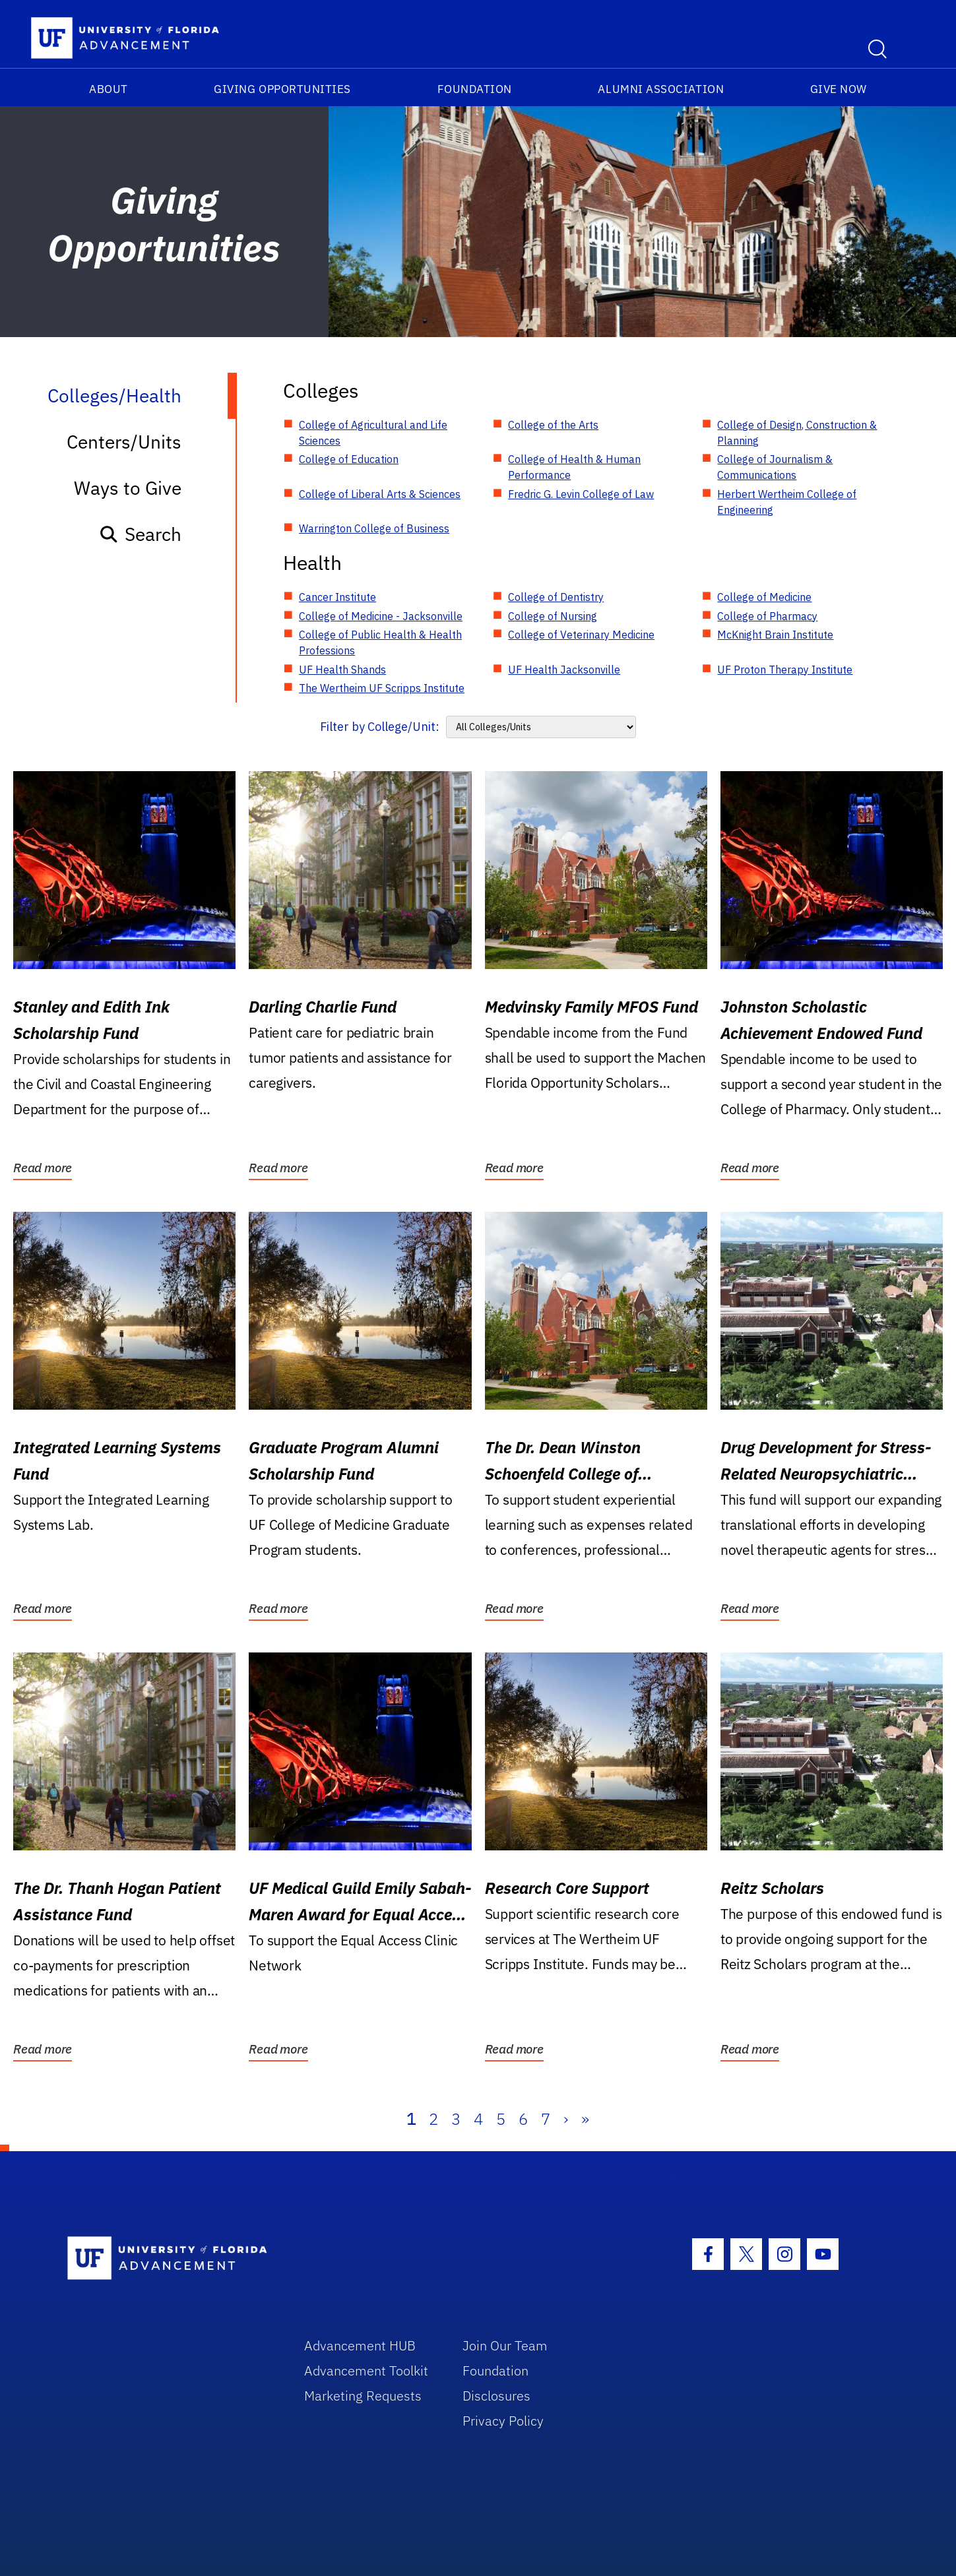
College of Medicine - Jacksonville (380, 616)
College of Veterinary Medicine (581, 634)
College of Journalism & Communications (775, 467)
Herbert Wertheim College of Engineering (786, 502)
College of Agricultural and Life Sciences (373, 432)
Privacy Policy (503, 2421)
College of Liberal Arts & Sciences (380, 494)
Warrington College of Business (374, 528)
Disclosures (496, 2395)
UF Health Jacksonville (564, 669)
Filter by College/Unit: (379, 726)
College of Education (348, 459)
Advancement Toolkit (366, 2370)
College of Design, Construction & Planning (797, 432)
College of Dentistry (556, 597)
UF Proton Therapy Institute (784, 669)
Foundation (474, 89)
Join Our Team (505, 2345)
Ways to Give (127, 488)
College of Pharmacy (767, 616)
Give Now (838, 89)
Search (140, 534)
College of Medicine (764, 597)
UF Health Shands (342, 669)
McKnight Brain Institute (775, 634)
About (108, 89)
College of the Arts (553, 424)
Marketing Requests (363, 2395)
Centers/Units (124, 441)
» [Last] (585, 2118)
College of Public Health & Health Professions (380, 642)
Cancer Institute (337, 597)
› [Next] (565, 2118)
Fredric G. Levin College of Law (581, 494)
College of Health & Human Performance (574, 467)
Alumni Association (661, 89)
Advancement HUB (360, 2345)
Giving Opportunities (282, 89)
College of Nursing (552, 616)
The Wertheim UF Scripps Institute (381, 688)
